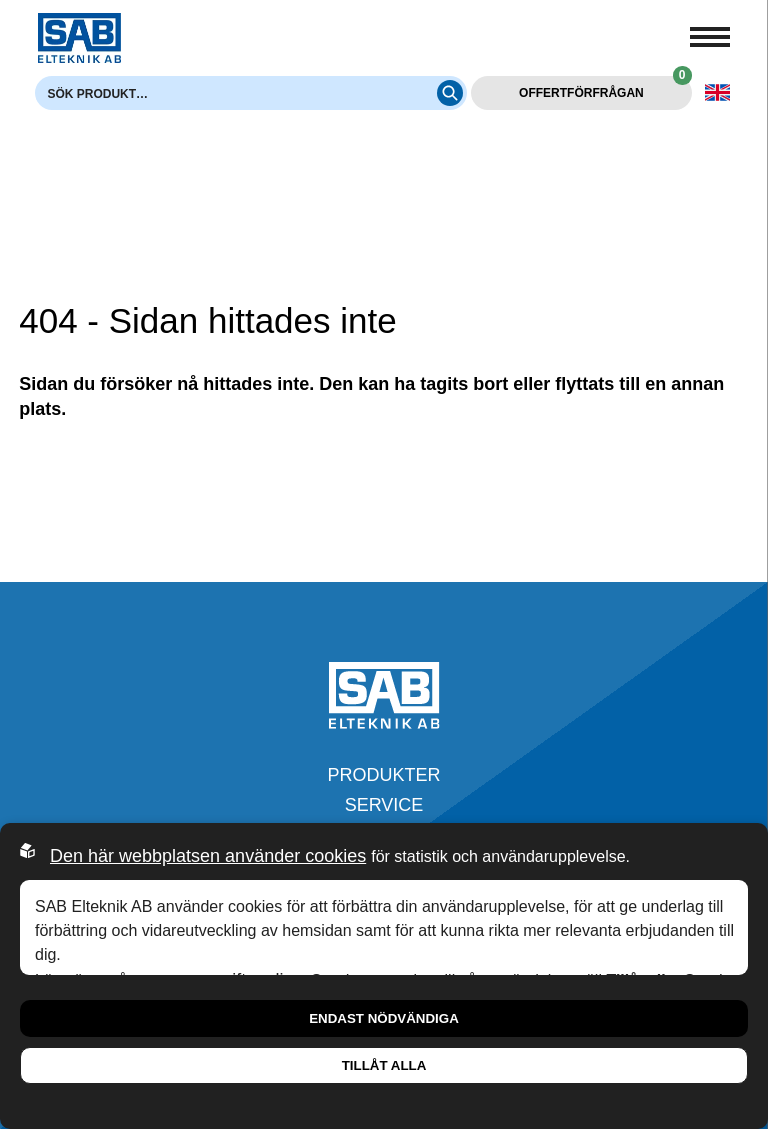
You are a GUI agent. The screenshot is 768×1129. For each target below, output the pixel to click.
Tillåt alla (384, 1065)
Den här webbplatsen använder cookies (208, 856)
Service (384, 805)
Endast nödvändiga (384, 1018)
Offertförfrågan (605, 88)
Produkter (383, 775)
